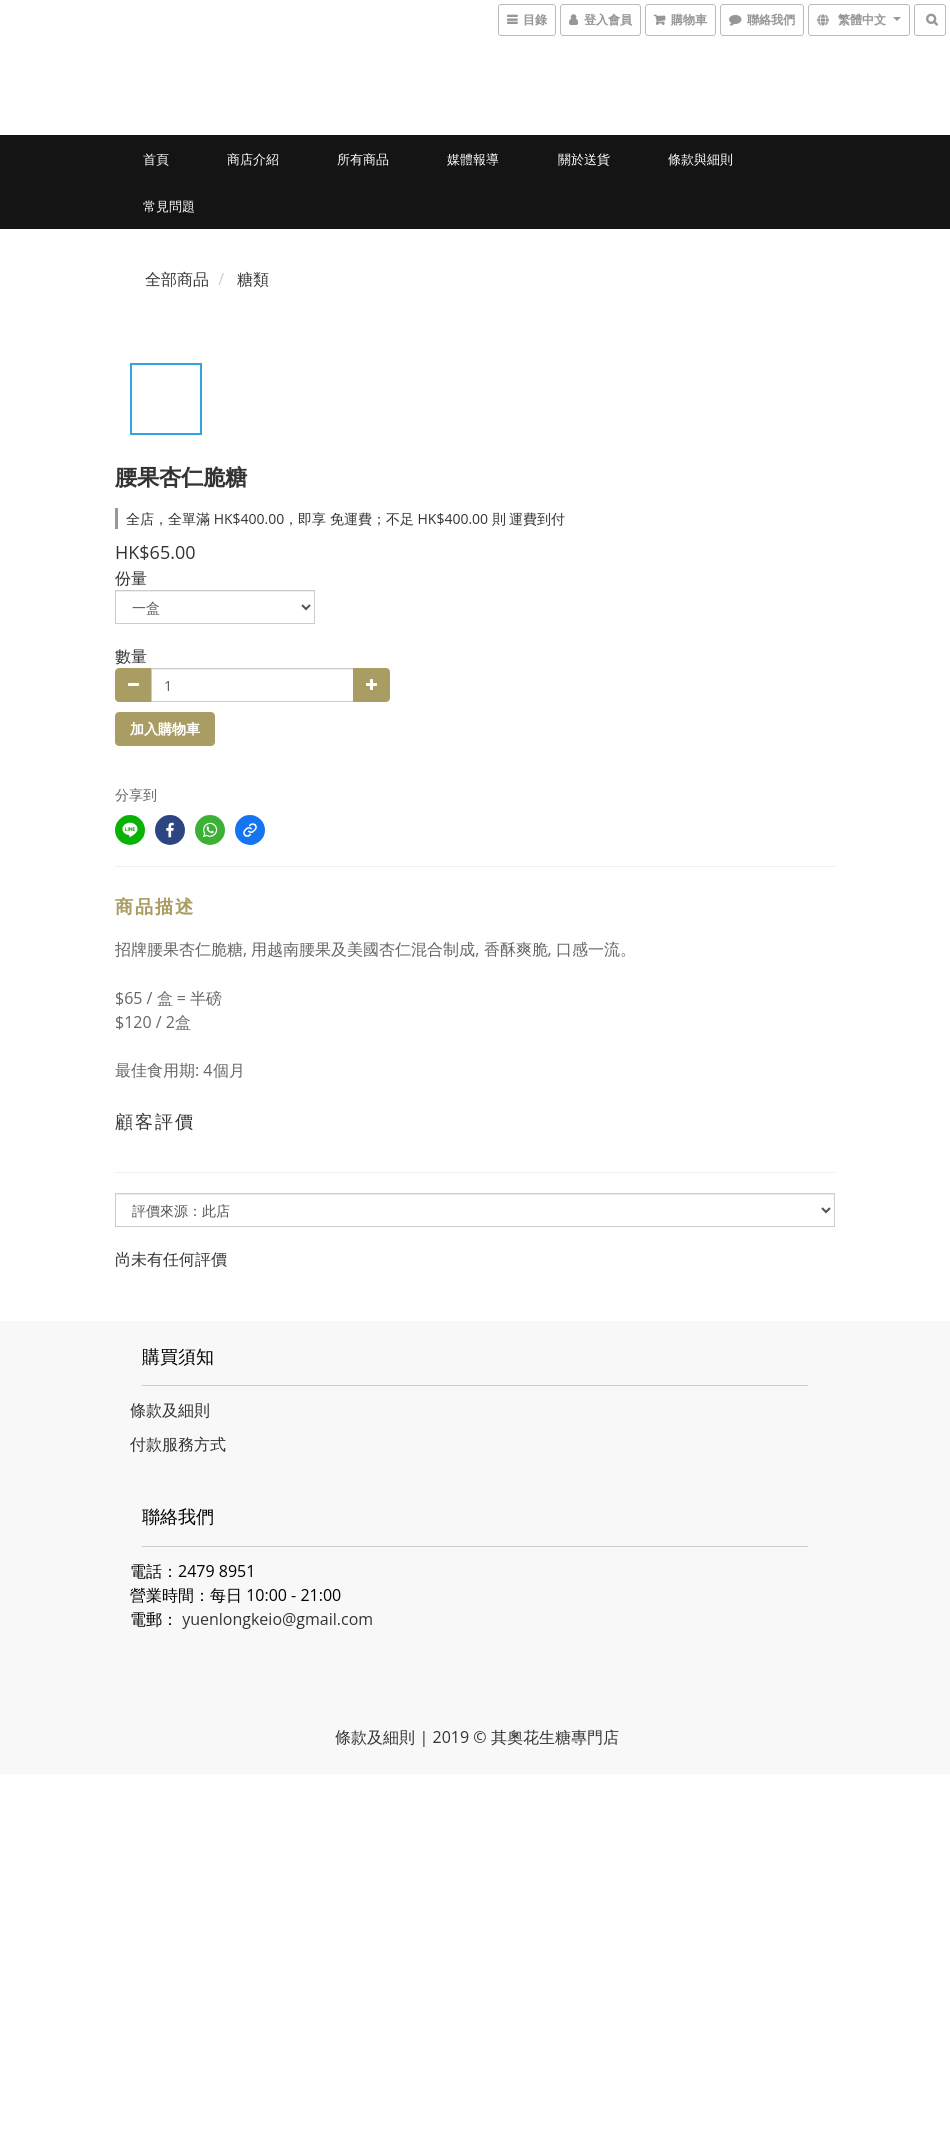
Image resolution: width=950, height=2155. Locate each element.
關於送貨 (584, 159)
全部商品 (177, 279)
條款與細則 (700, 159)
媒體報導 (473, 159)
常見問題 (169, 206)
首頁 (156, 159)
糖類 (253, 279)
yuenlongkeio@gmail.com (277, 1619)
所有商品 (363, 159)
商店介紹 (253, 159)
